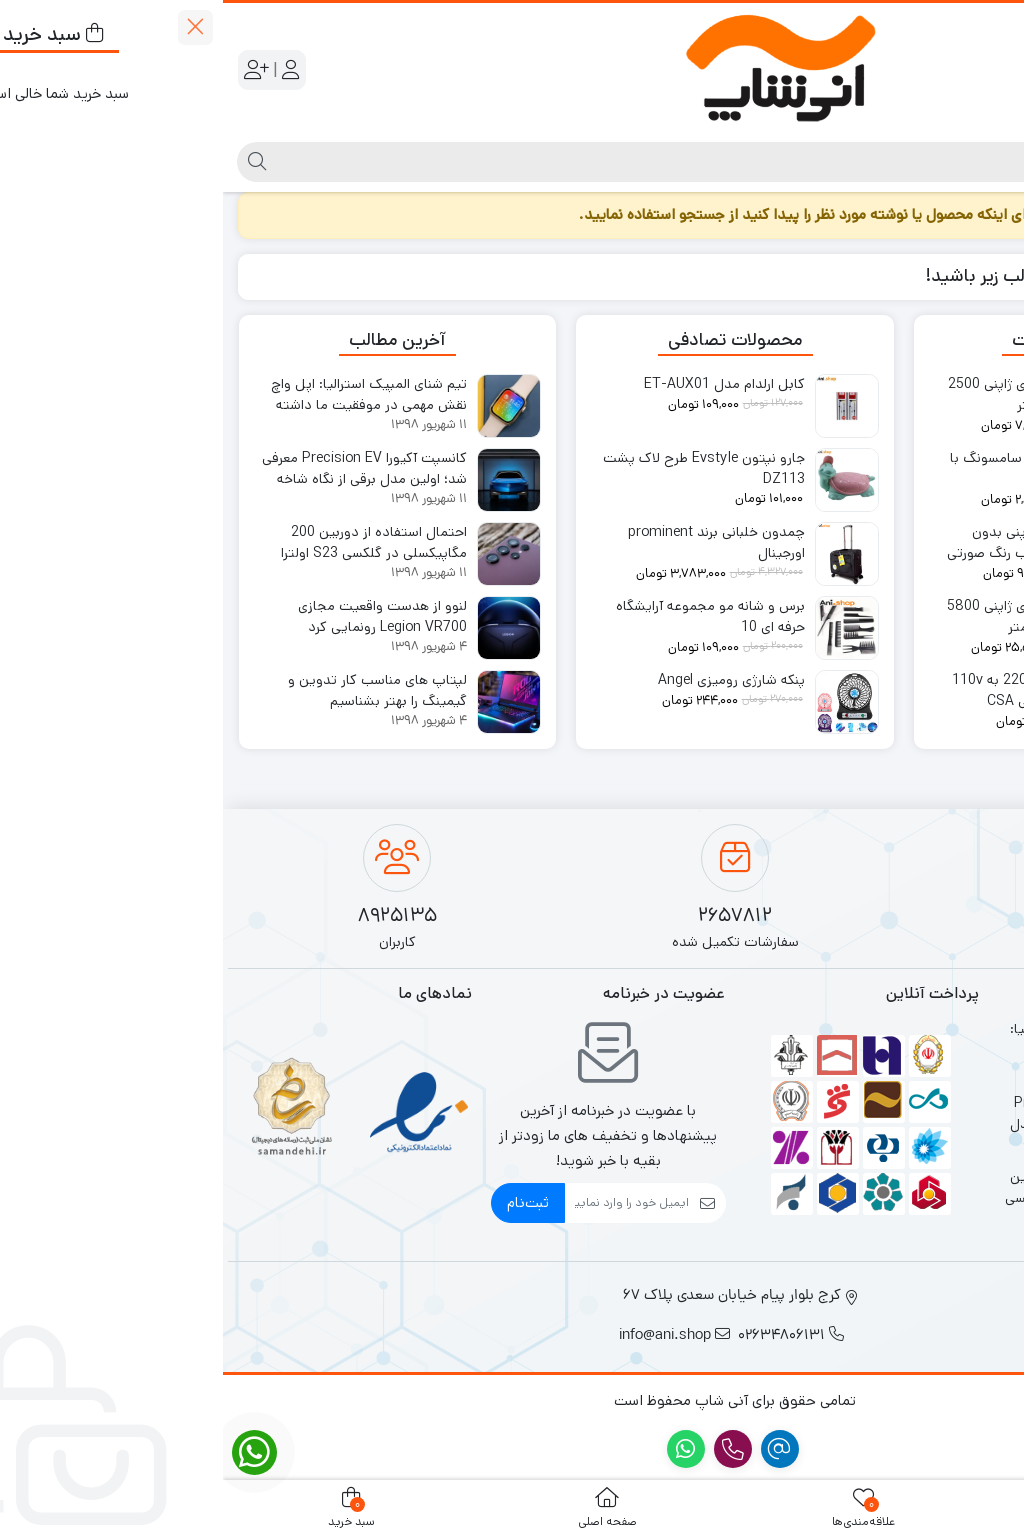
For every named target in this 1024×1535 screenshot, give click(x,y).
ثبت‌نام (305, 1202)
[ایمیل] (404, 1203)
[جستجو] (529, 162)
